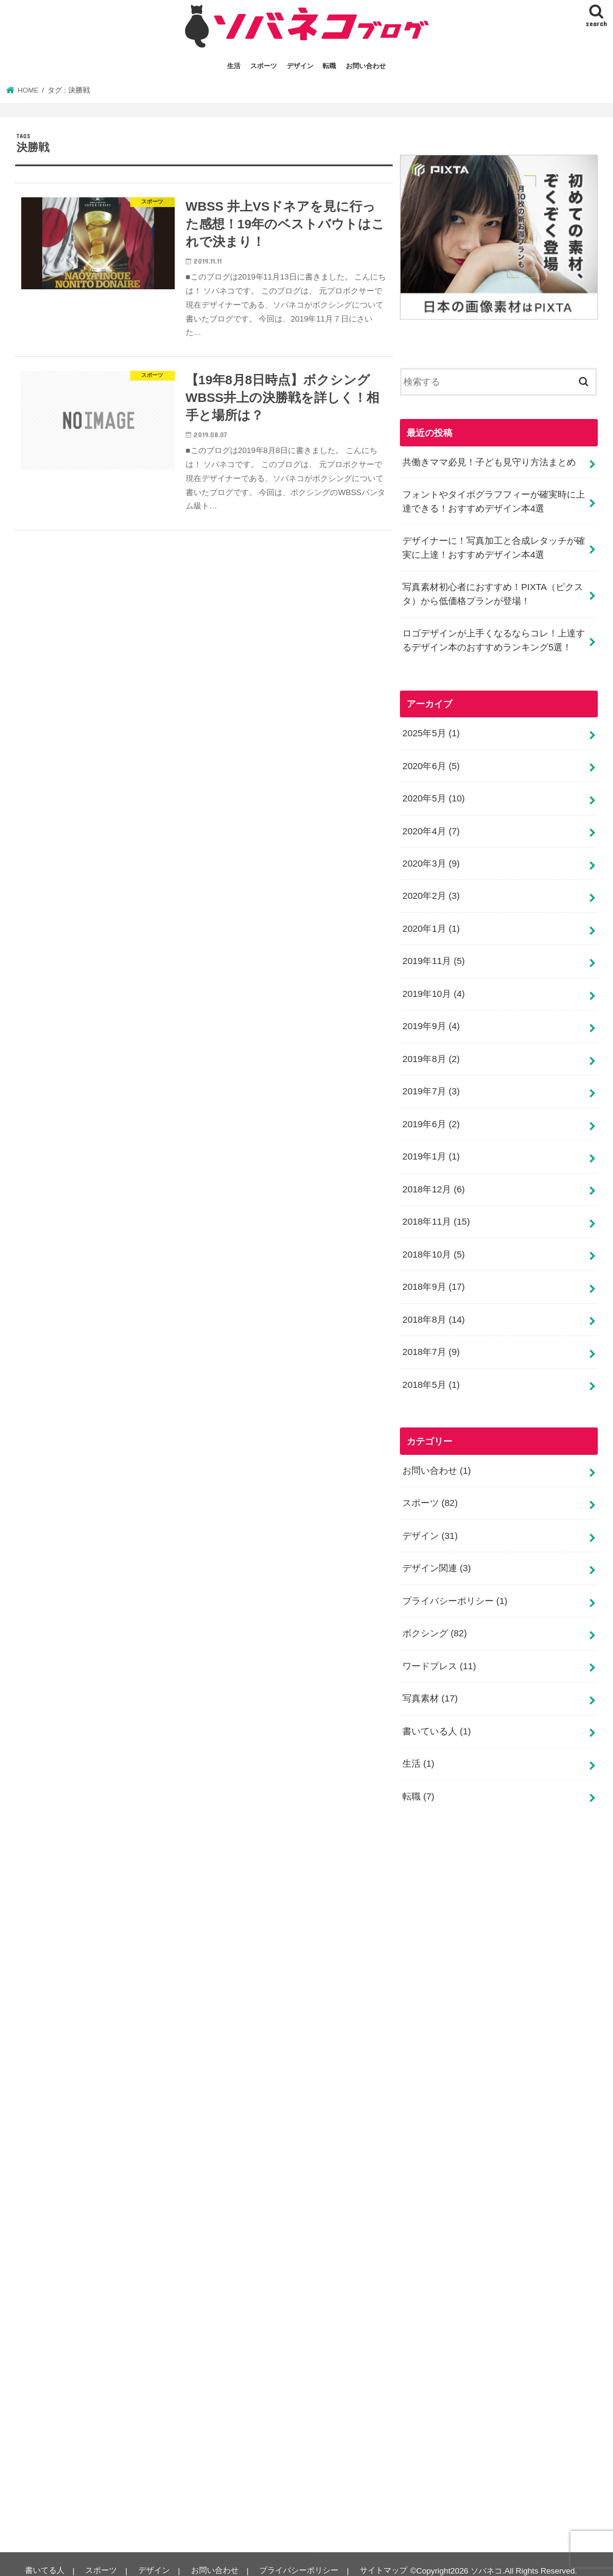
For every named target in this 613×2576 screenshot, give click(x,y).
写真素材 (430, 1686)
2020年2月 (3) (430, 891)
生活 (233, 65)
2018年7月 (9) (430, 1343)
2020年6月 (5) (430, 763)
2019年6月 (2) (430, 1117)
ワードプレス (439, 1654)
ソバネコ (484, 2556)
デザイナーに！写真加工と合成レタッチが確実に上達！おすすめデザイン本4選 (493, 546)
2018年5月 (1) (430, 1374)
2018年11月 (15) (435, 1214)
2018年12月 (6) (433, 1181)
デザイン (300, 65)
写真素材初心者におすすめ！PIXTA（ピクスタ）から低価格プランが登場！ (492, 592)
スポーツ (263, 65)
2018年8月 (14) (433, 1310)
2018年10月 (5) (433, 1246)
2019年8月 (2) (430, 1053)
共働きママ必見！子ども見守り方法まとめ (489, 461)
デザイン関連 (436, 1557)
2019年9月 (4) (430, 1021)
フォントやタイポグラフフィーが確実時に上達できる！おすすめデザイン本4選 (493, 500)
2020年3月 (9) (430, 859)
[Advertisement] (491, 2172)
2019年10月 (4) (433, 988)
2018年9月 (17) (433, 1278)
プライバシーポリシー (454, 1589)
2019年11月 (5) (433, 956)
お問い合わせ (366, 65)
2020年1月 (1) (430, 924)
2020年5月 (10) (433, 795)
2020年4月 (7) (430, 827)
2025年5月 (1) (430, 731)
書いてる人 (44, 2556)
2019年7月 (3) (430, 1084)
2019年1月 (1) (430, 1149)
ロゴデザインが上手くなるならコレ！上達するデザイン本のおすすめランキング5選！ (493, 638)
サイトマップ (381, 2556)
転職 (329, 65)
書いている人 (436, 1718)
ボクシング (434, 1622)
